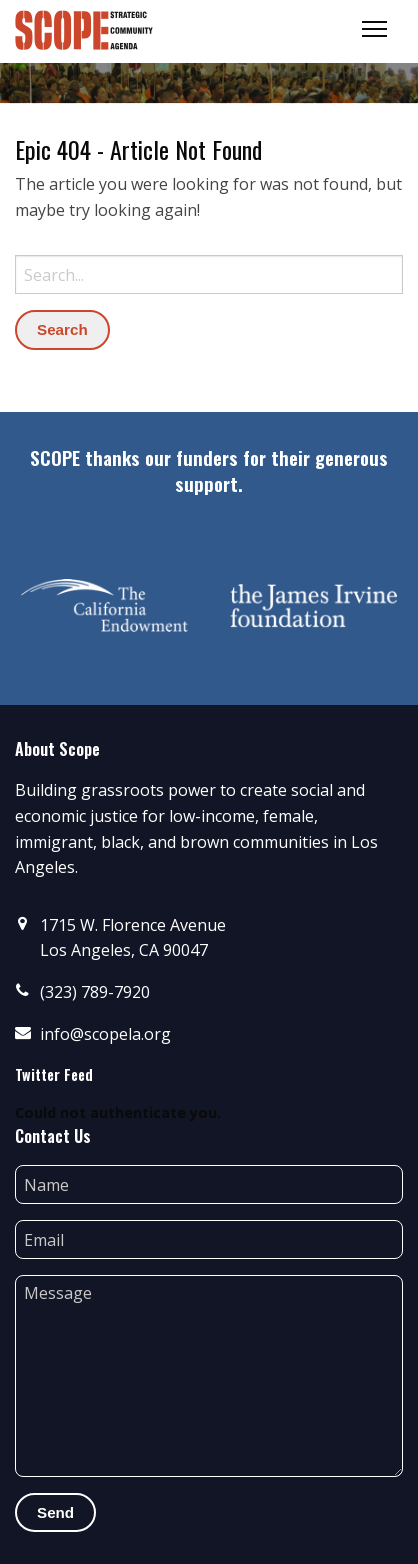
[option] (104, 605)
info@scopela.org (105, 1034)
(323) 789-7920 (95, 992)
